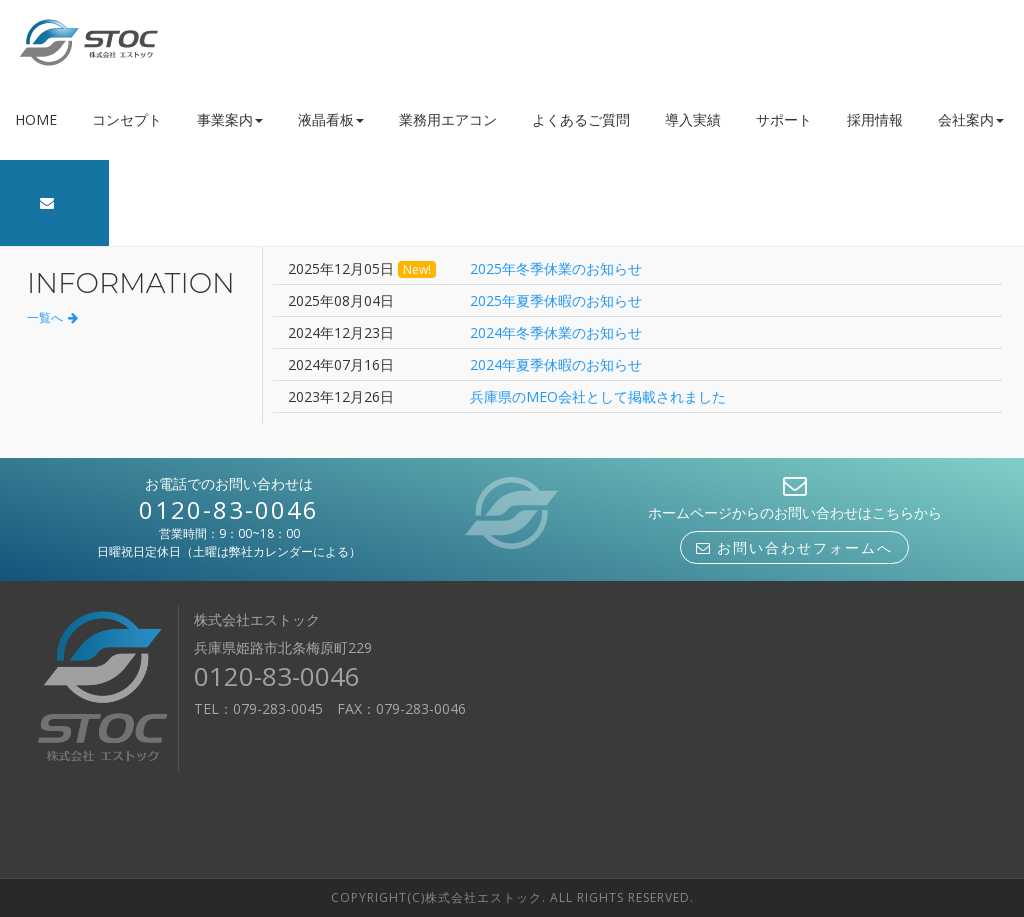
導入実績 (693, 119)
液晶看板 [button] (331, 119)
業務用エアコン (448, 119)
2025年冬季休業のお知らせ (556, 268)
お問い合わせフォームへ (794, 547)
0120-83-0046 (229, 509)
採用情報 (875, 119)
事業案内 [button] (230, 119)
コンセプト (127, 119)
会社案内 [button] (971, 119)
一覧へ (52, 317)
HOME (36, 119)
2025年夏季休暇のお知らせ (556, 300)
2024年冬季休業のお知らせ (556, 332)
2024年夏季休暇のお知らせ (556, 364)
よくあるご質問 (581, 119)
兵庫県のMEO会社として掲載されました (598, 396)
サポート (784, 119)
